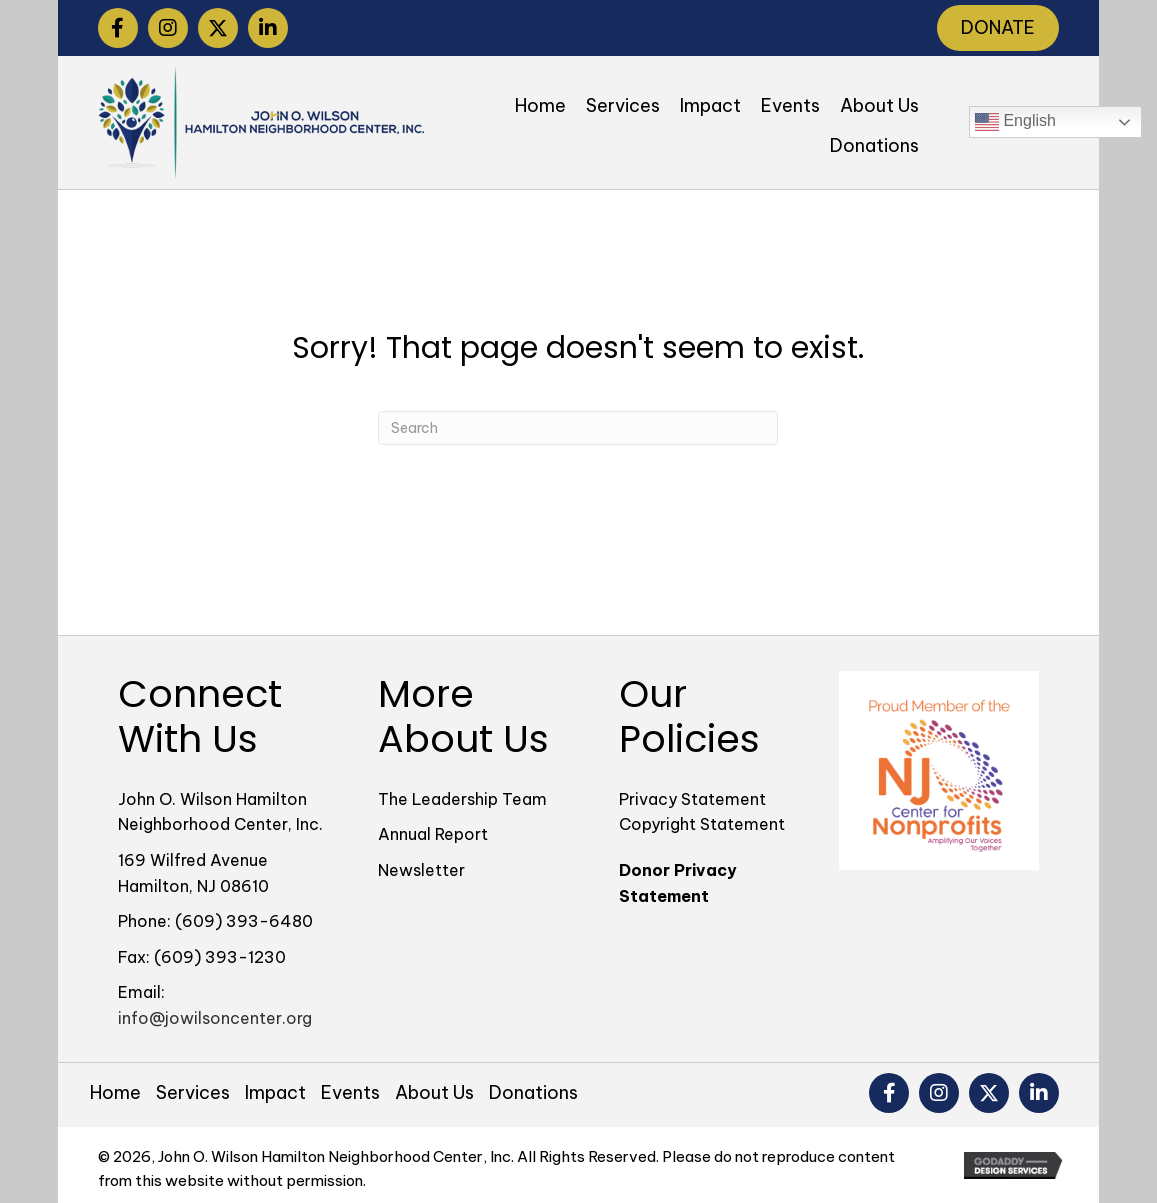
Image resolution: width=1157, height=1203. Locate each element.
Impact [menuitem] (275, 1092)
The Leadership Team (462, 799)
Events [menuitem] (350, 1092)
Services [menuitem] (193, 1092)
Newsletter (421, 870)
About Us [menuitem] (434, 1092)
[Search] (578, 428)
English (1015, 122)
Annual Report (433, 834)
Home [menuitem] (115, 1092)
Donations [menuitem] (533, 1092)
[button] (118, 28)
